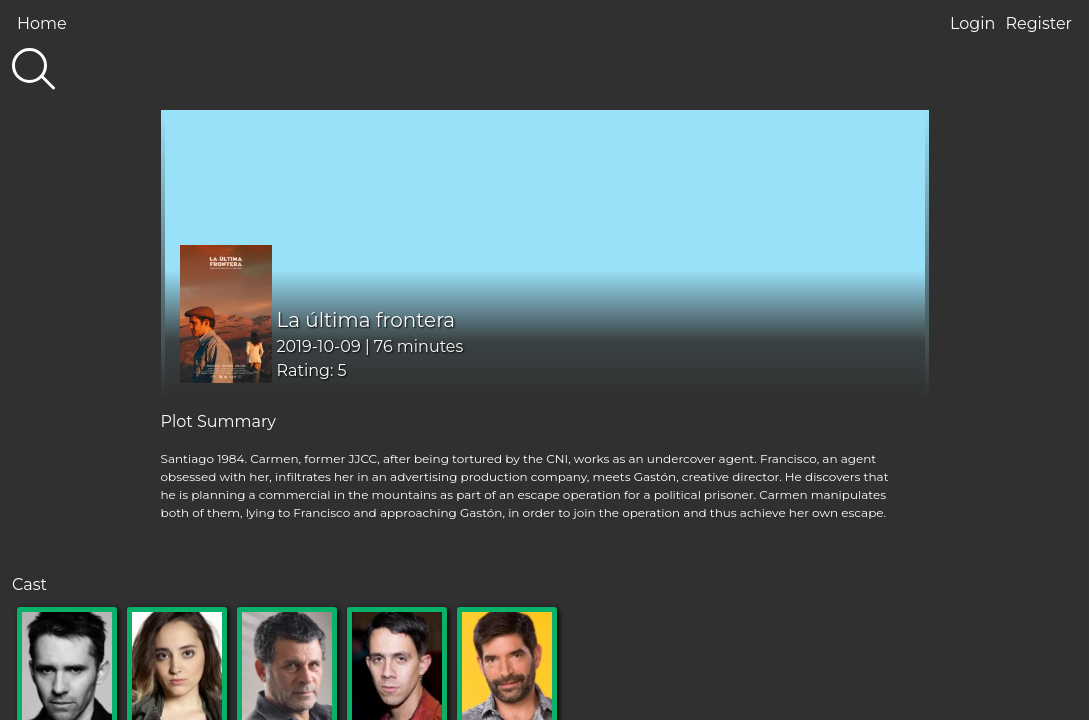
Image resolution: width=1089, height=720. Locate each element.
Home (42, 23)
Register (1038, 23)
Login (972, 23)
